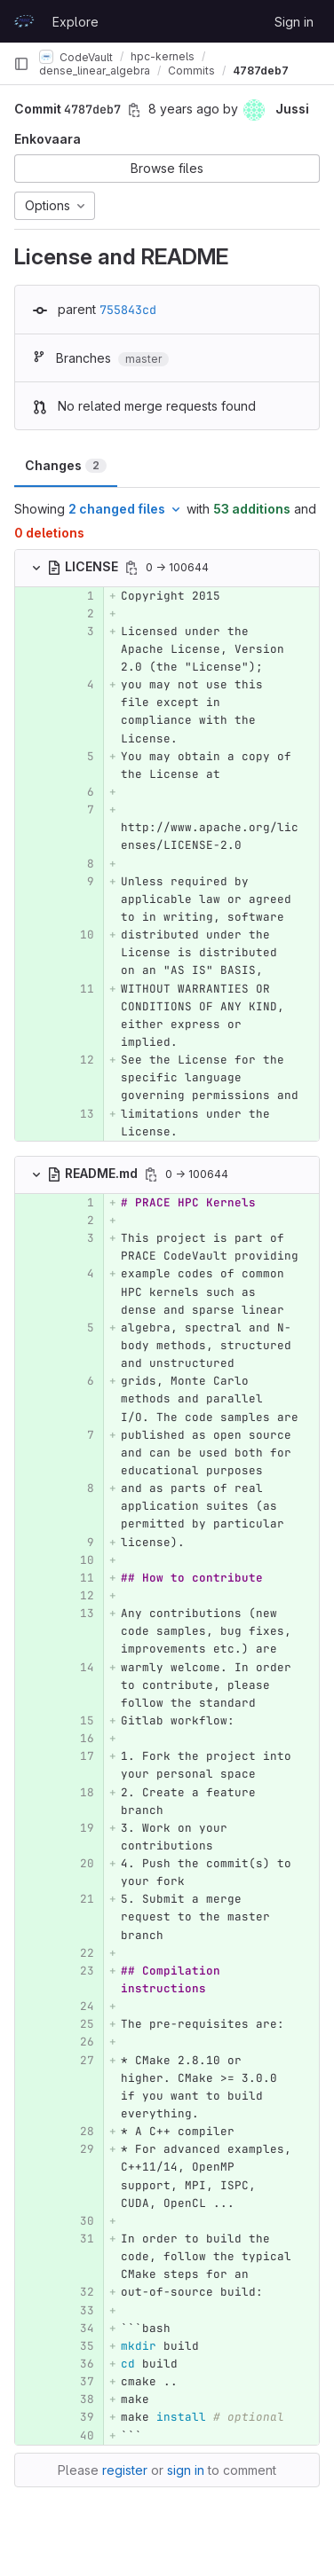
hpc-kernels (163, 56)
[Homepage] (24, 21)
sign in (185, 2470)
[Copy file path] (131, 567)
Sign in (294, 21)
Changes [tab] (66, 465)
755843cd (127, 310)
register (124, 2470)
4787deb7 (261, 70)
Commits (191, 70)
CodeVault (76, 57)
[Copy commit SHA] (134, 110)
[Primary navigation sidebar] (21, 64)
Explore (75, 21)
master (143, 358)
